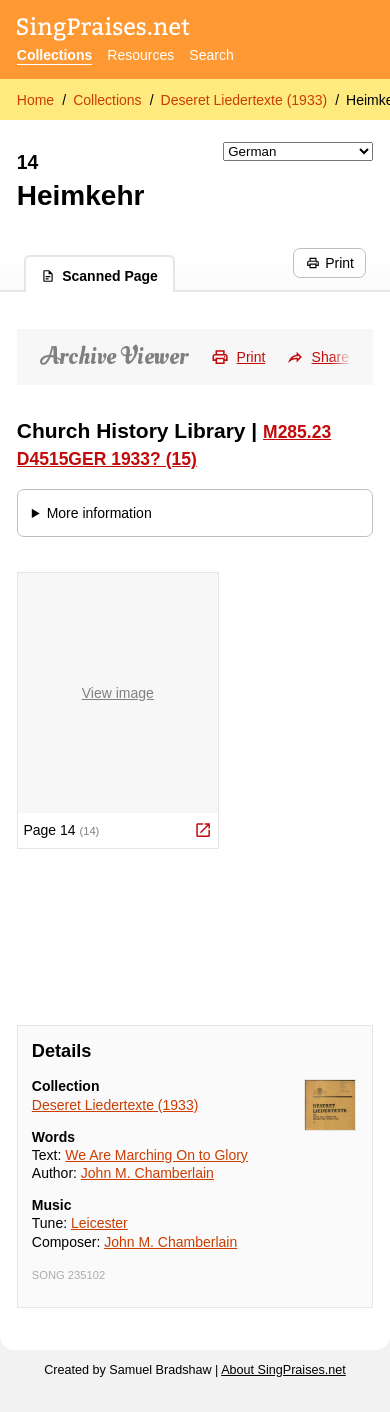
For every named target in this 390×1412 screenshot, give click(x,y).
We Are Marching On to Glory (156, 1155)
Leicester (99, 1223)
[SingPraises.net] (103, 30)
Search (211, 55)
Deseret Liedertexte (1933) (244, 100)
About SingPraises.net (283, 1370)
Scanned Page (99, 276)
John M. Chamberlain (147, 1173)
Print (330, 263)
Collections (54, 55)
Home (35, 100)
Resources (140, 55)
